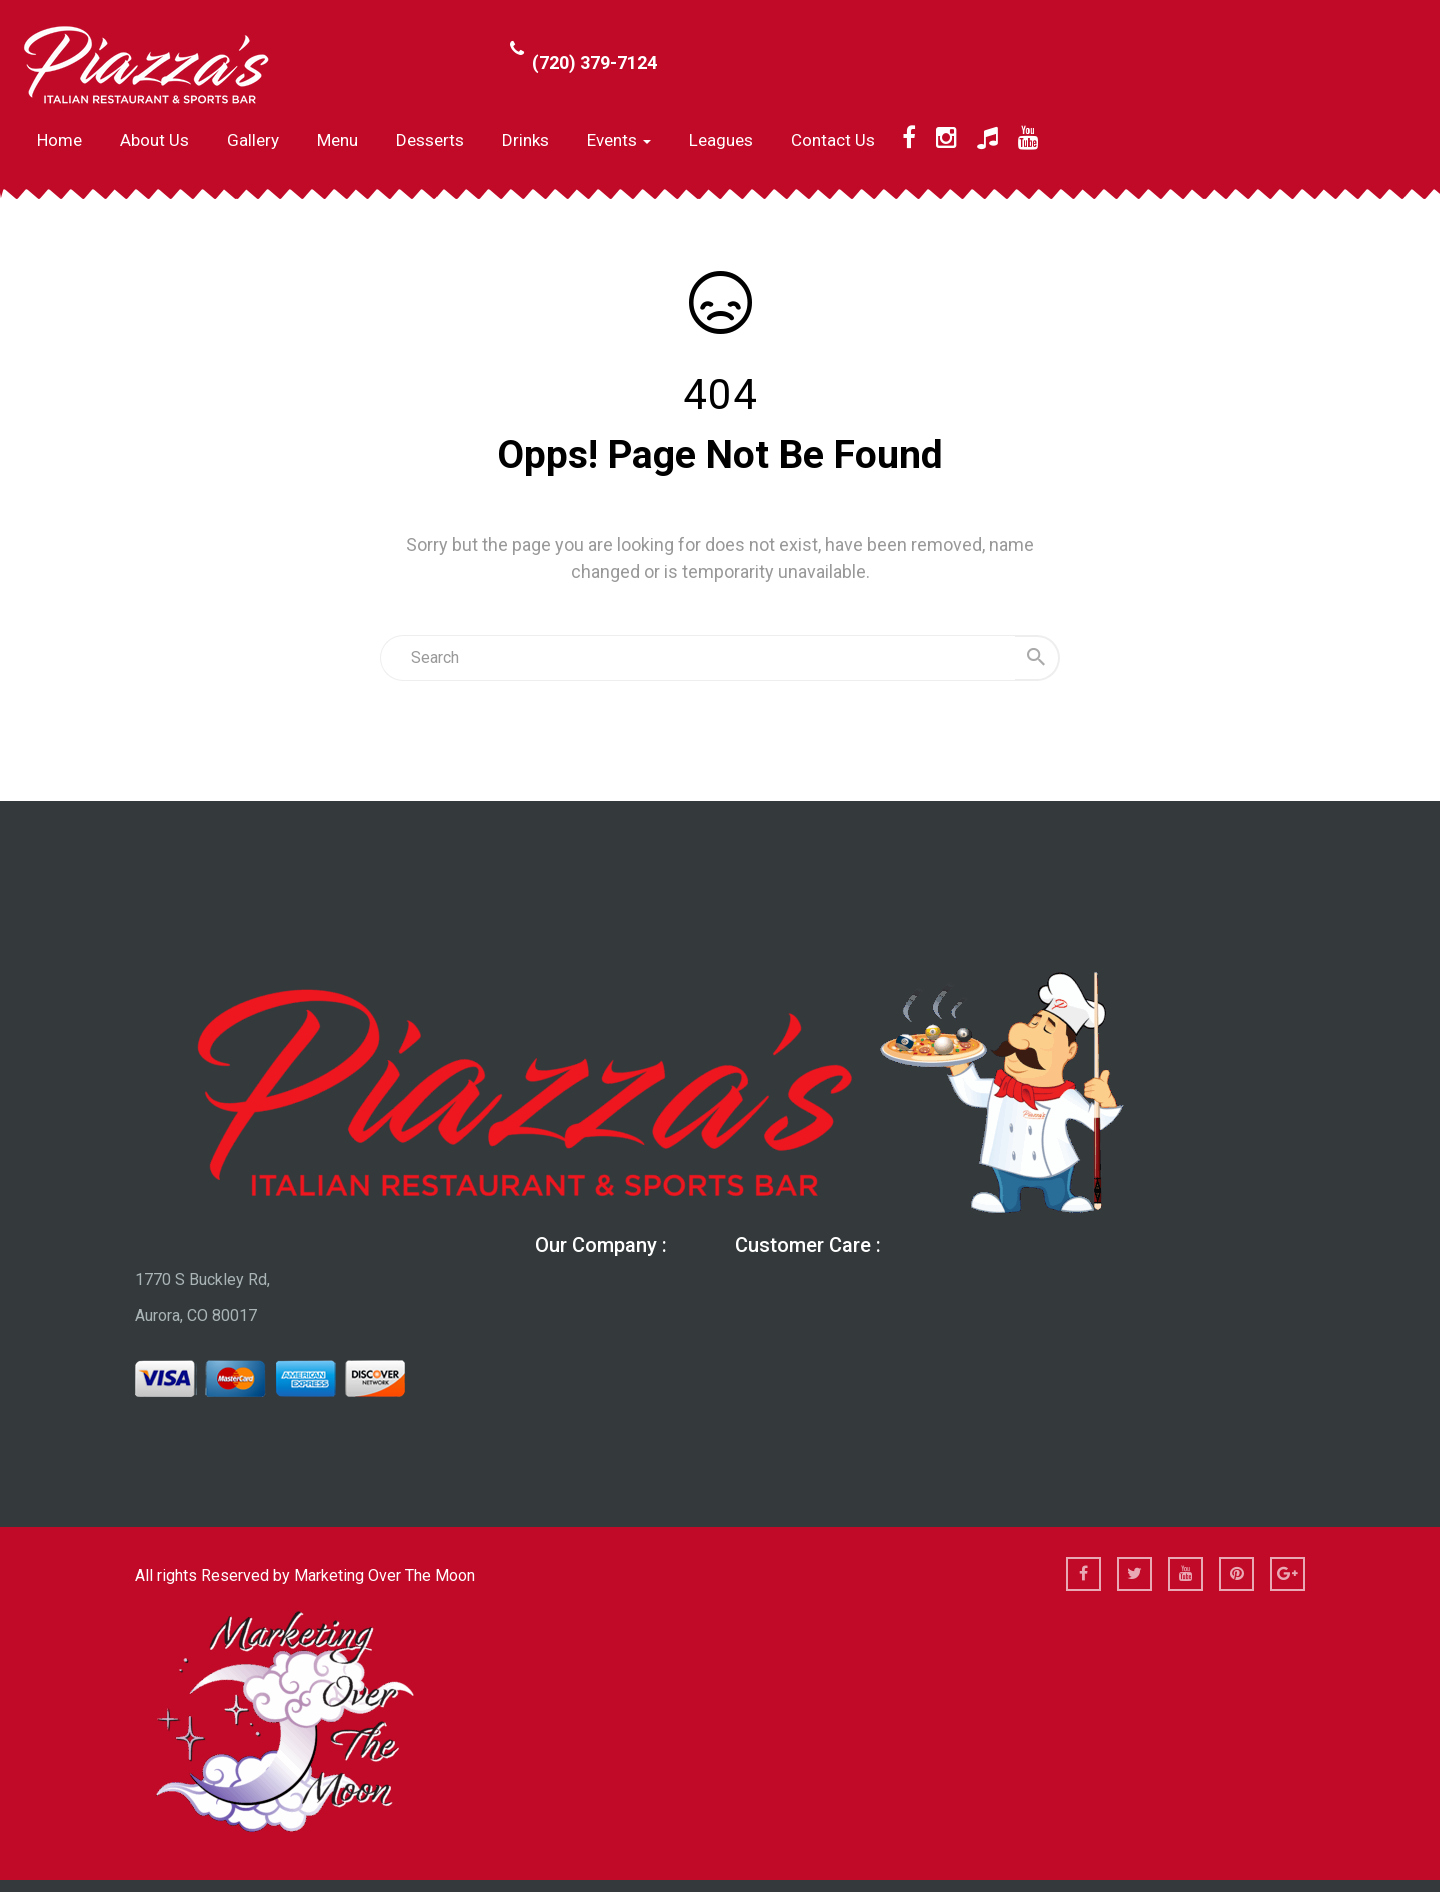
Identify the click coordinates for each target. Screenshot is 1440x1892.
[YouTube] (1028, 138)
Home (59, 140)
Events (619, 140)
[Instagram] (946, 138)
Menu (337, 140)
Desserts (430, 140)
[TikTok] (987, 138)
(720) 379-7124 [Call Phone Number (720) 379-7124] (594, 62)
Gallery (253, 140)
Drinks (525, 140)
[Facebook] (909, 138)
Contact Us (833, 140)
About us (154, 140)
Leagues (721, 140)
